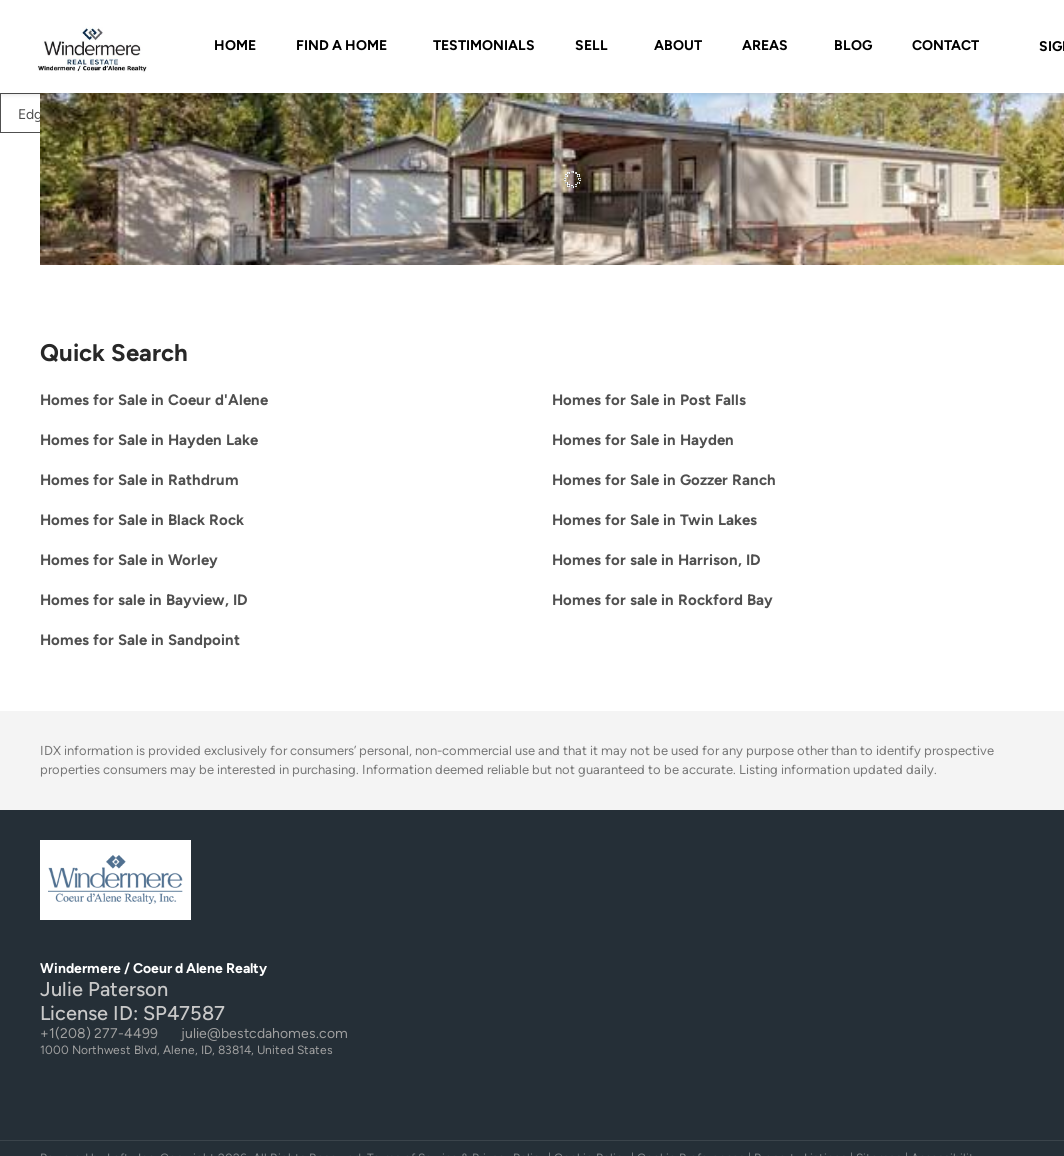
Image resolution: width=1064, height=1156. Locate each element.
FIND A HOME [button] (341, 45)
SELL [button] (591, 45)
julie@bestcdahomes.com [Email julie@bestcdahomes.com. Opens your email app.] (264, 1033)
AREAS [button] (765, 45)
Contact (945, 45)
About (678, 45)
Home (235, 45)
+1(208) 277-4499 (99, 1033)
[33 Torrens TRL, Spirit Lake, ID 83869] (52, 182)
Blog (853, 45)
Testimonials (484, 45)
